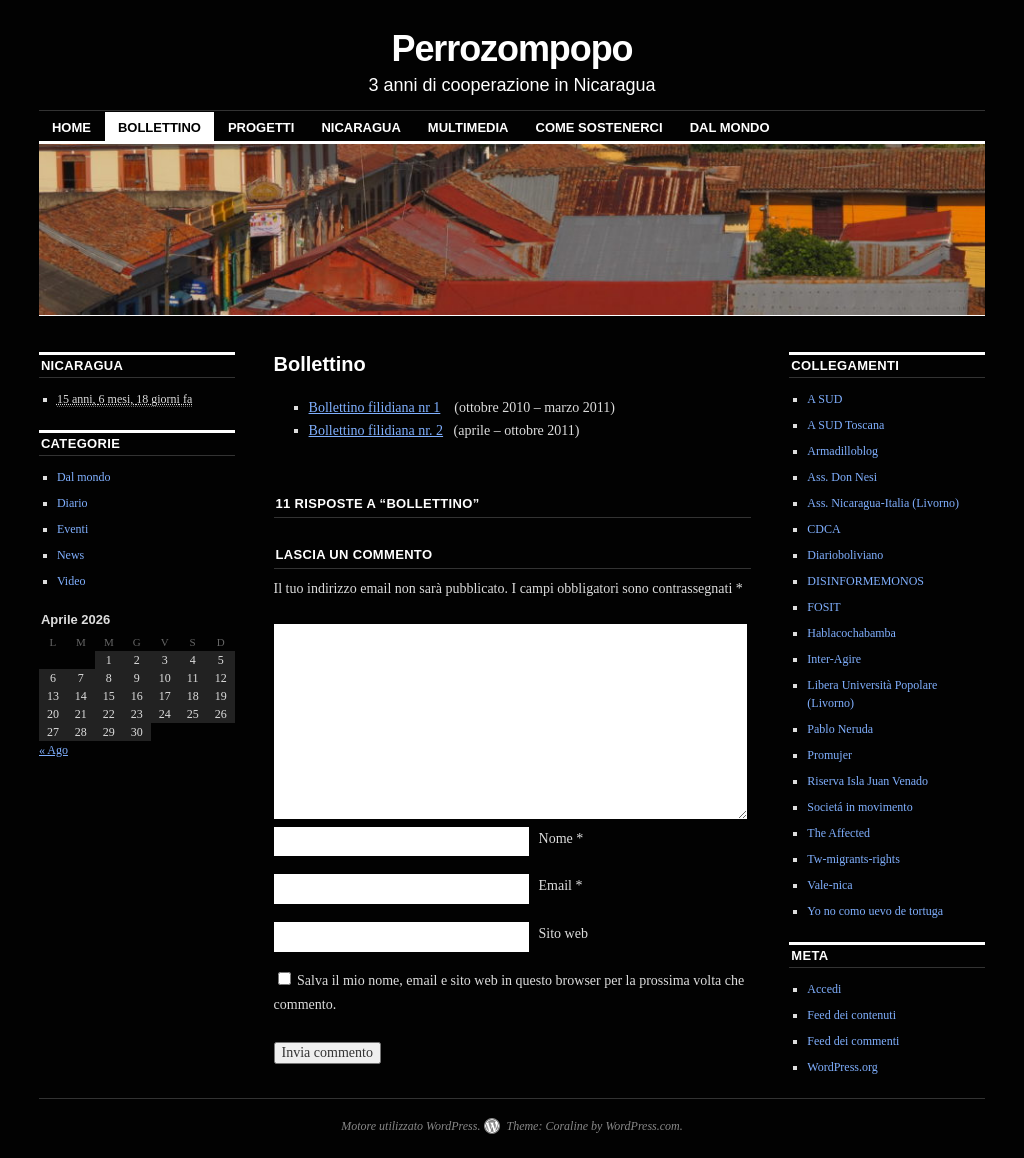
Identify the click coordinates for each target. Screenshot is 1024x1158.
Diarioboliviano (845, 555)
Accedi (824, 989)
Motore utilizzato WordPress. (410, 1126)
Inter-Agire (834, 659)
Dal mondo (730, 127)
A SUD (824, 399)
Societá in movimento (859, 807)
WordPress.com (642, 1126)
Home (71, 127)
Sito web (563, 933)
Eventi (72, 529)
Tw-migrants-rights (853, 859)
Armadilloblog (842, 451)
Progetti (261, 127)
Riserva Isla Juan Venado (867, 781)
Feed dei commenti (853, 1041)
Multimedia (468, 127)
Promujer (829, 755)
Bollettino (159, 127)
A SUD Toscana (845, 425)
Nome (561, 838)
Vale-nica (829, 885)
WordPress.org (842, 1067)
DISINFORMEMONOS (865, 581)
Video (71, 581)
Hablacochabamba (851, 633)
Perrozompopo (511, 48)
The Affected (838, 833)
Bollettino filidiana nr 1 (375, 407)
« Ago (53, 750)
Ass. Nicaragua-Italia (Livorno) (883, 503)
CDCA (823, 529)
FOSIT (823, 607)
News (70, 555)
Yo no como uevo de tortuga (875, 911)
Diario (72, 503)
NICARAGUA (360, 127)
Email (561, 885)
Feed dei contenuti (851, 1015)
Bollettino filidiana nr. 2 (376, 430)
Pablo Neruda (840, 729)
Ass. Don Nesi (842, 477)
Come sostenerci (599, 127)
